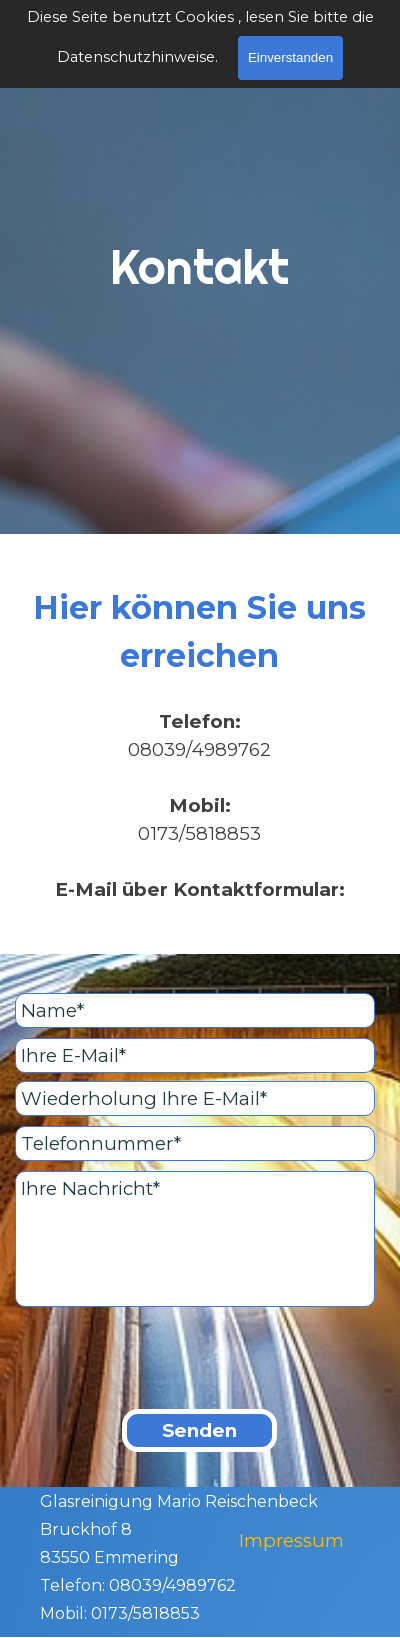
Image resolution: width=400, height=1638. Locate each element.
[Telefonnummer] (195, 1143)
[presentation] (167, 1360)
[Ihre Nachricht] (195, 1239)
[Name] (195, 1010)
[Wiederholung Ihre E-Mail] (195, 1098)
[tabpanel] (200, 295)
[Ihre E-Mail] (195, 1055)
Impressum (291, 1540)
